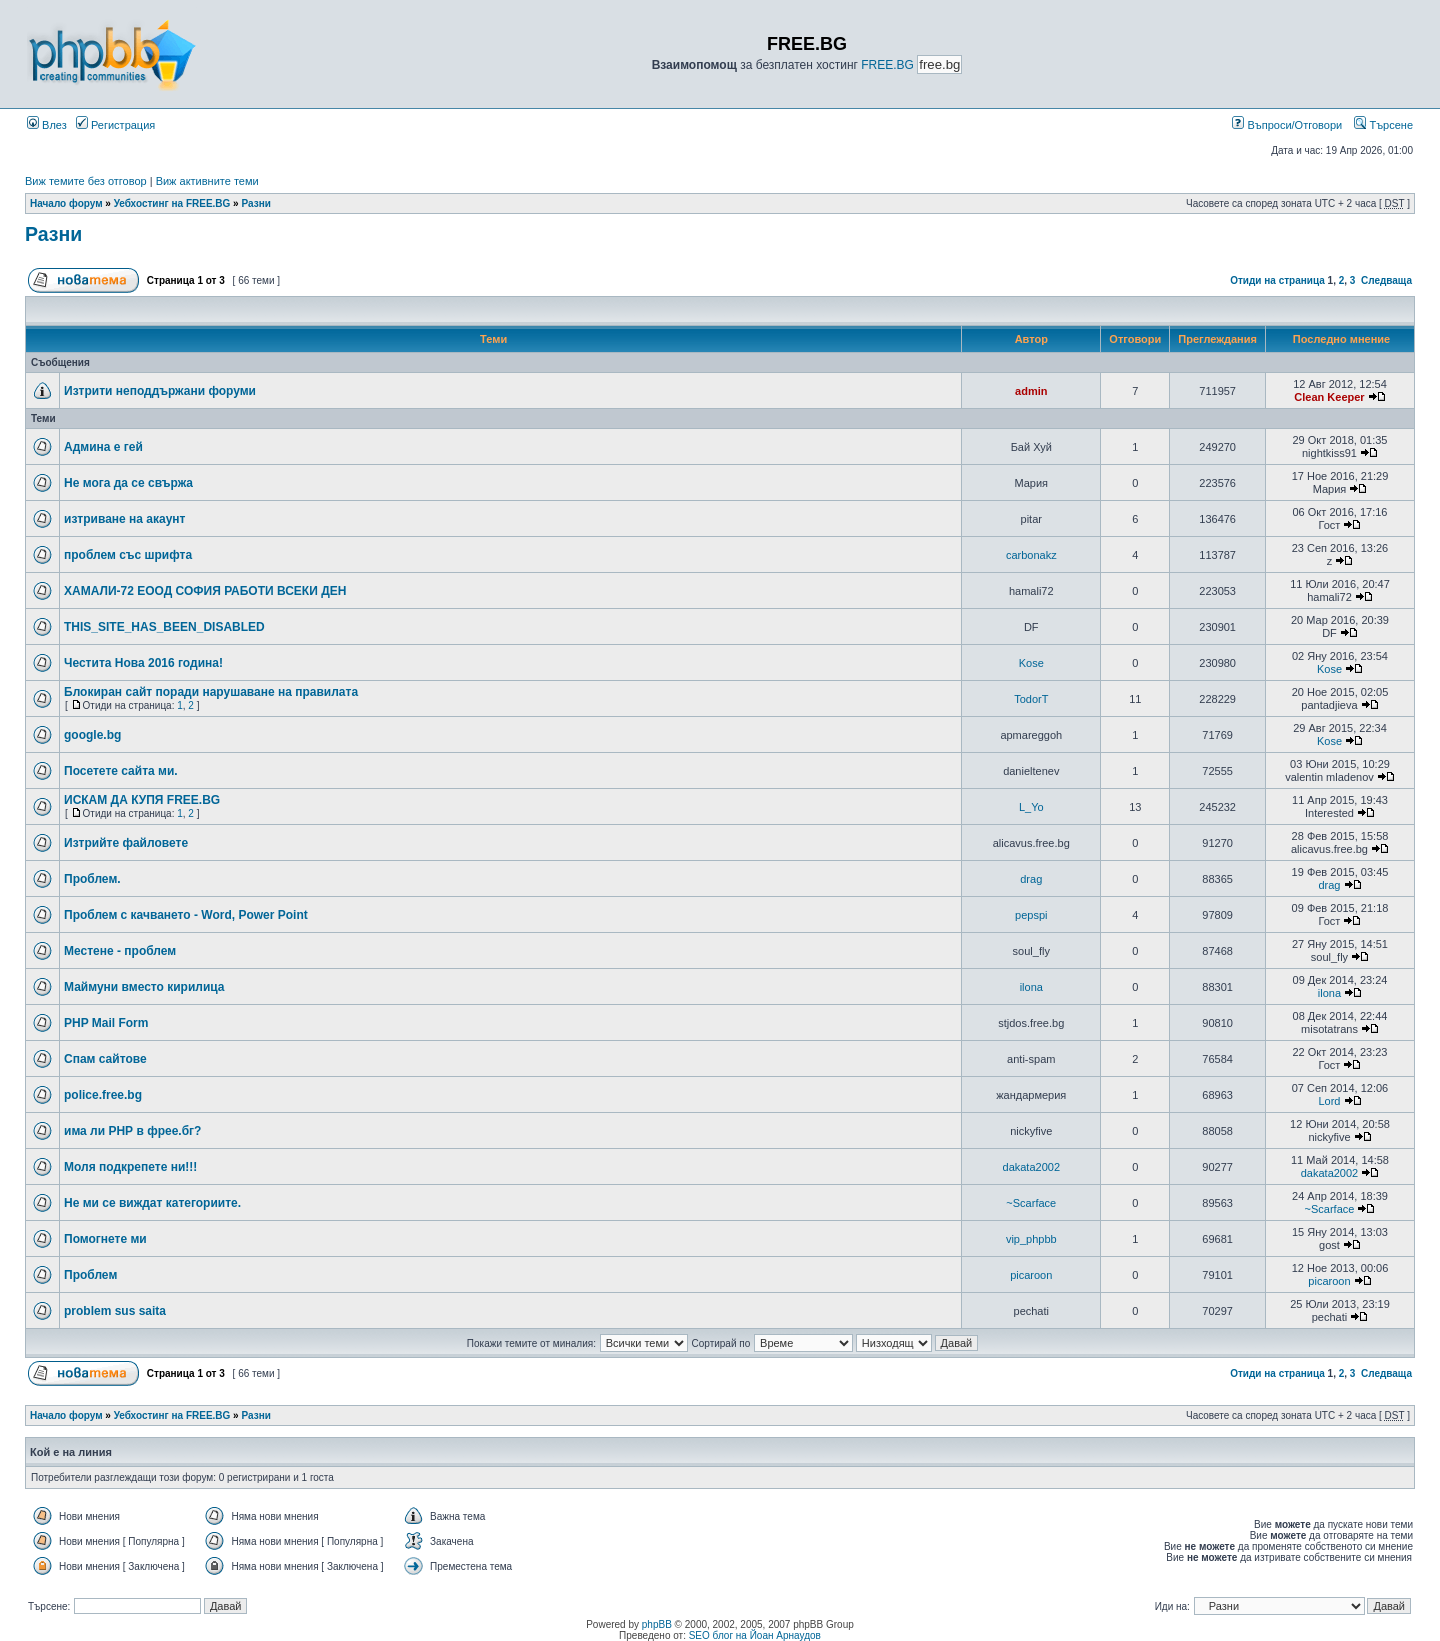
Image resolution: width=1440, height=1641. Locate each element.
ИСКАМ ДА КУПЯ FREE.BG (142, 800)
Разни (255, 203)
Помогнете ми (105, 1239)
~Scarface (1031, 1203)
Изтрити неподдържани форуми (160, 391)
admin (1031, 391)
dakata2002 (1032, 1167)
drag (1031, 879)
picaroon (1031, 1275)
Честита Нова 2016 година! (143, 663)
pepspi (1031, 915)
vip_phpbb (1031, 1239)
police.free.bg (103, 1095)
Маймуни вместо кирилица (144, 987)
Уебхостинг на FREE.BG (172, 203)
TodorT (1031, 699)
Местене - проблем (120, 951)
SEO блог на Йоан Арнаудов (755, 1635)
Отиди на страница (1277, 280)
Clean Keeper (1329, 397)
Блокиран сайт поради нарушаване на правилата (211, 692)
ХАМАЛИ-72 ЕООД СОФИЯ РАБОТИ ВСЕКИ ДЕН (205, 591)
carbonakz (1031, 555)
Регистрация (115, 125)
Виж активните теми (207, 181)
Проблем (90, 1275)
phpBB (657, 1624)
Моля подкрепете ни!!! (130, 1167)
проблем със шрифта (128, 555)
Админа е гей (103, 447)
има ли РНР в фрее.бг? (132, 1131)
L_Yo (1031, 807)
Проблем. (92, 879)
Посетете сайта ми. (121, 771)
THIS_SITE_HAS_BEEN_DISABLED (164, 627)
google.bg (92, 735)
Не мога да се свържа (128, 483)
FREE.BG (887, 65)
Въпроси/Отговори (1287, 125)
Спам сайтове (105, 1059)
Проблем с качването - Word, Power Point (186, 915)
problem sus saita (115, 1311)
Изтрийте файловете (126, 843)
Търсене (1383, 125)
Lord (1329, 1101)
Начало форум (66, 203)
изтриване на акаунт (124, 519)
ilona (1031, 987)
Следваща (1386, 280)
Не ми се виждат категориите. (152, 1203)
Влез (47, 125)
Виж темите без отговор (86, 181)
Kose (1031, 663)
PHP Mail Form (106, 1023)
